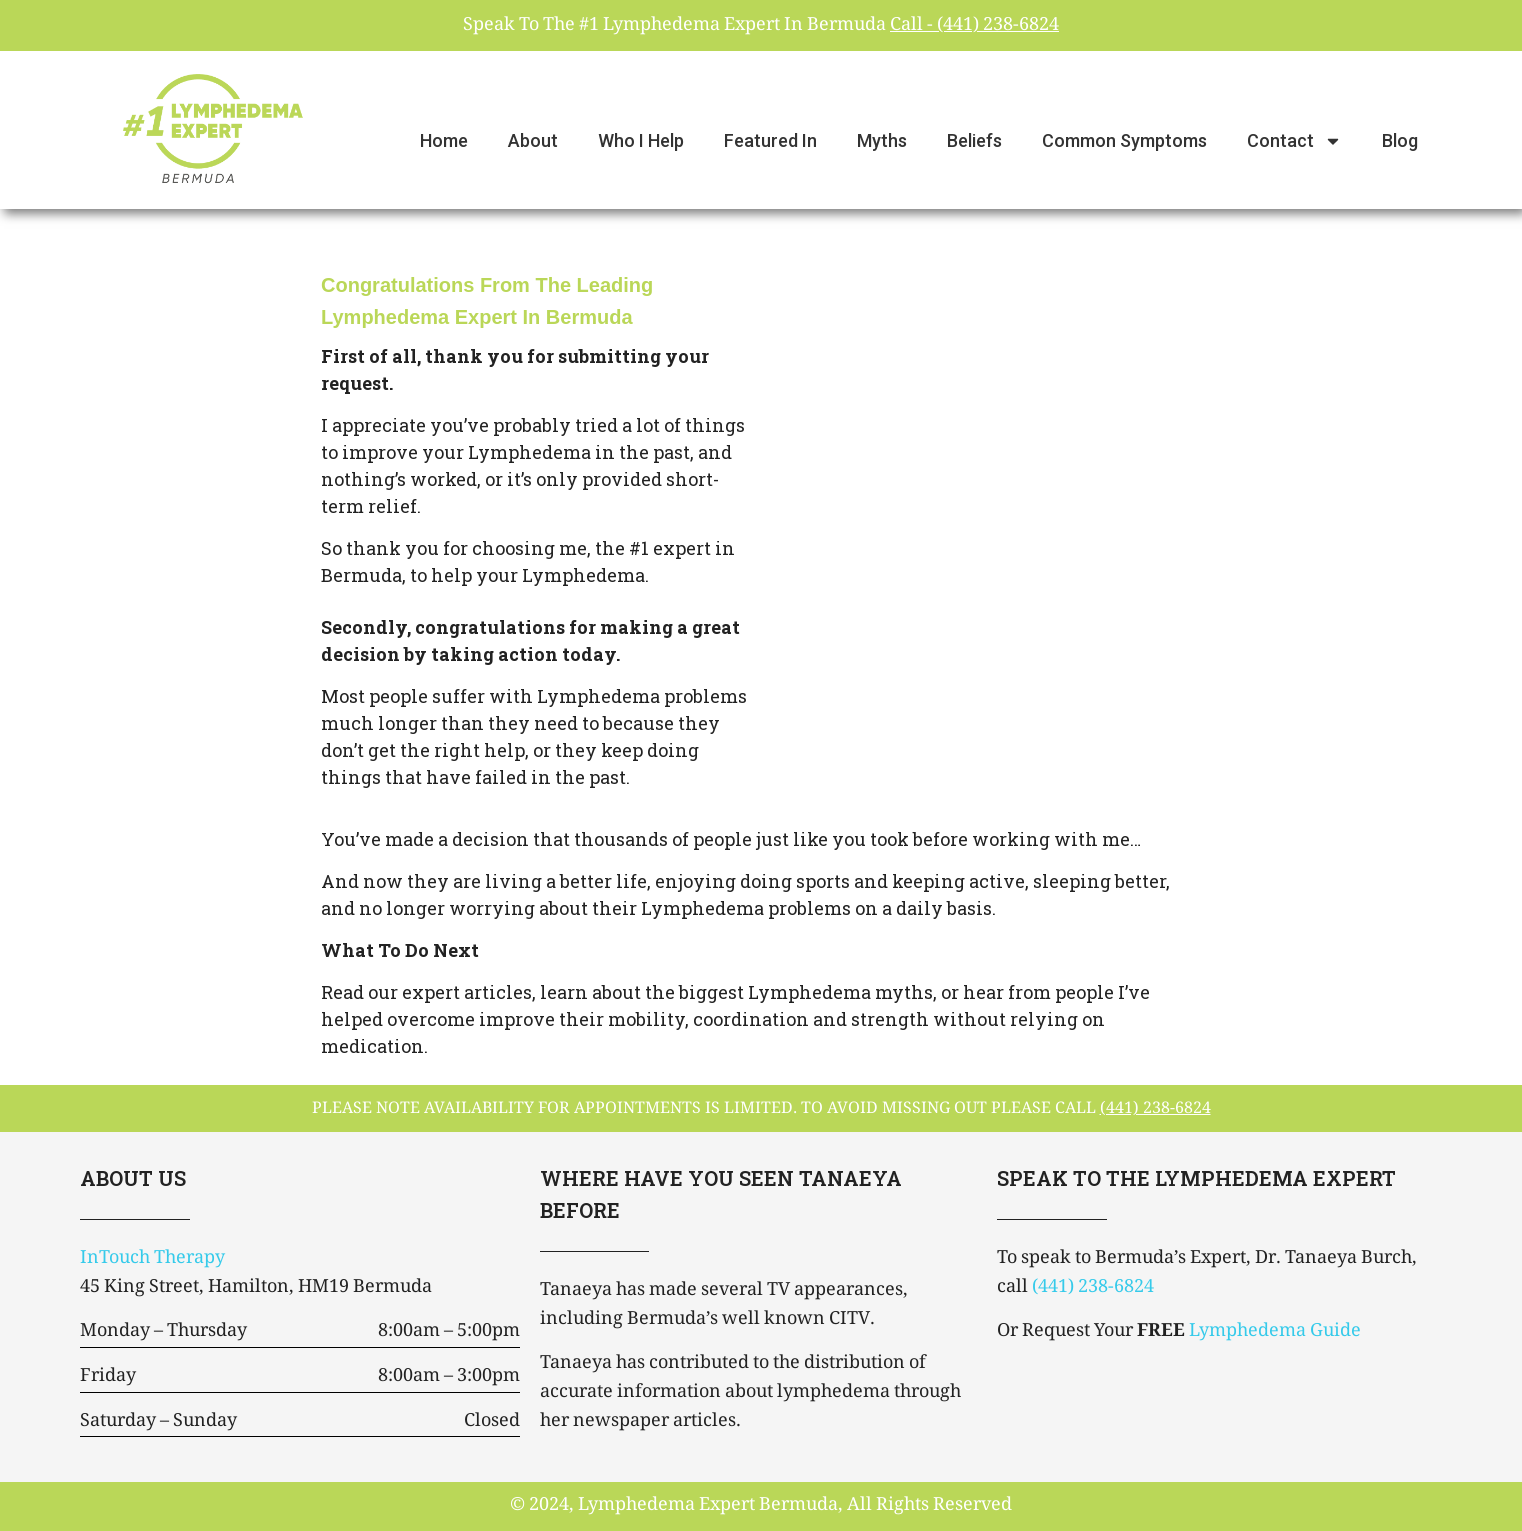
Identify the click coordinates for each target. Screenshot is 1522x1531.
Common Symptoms (1124, 140)
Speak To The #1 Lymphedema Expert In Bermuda (761, 26)
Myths (882, 140)
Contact (1294, 141)
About (533, 140)
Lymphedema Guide (1275, 1332)
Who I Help (641, 140)
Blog (1400, 140)
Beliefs (974, 140)
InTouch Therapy (152, 1259)
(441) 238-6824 (1093, 1288)
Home (444, 140)
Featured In (770, 140)
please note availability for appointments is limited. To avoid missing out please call (761, 1109)
